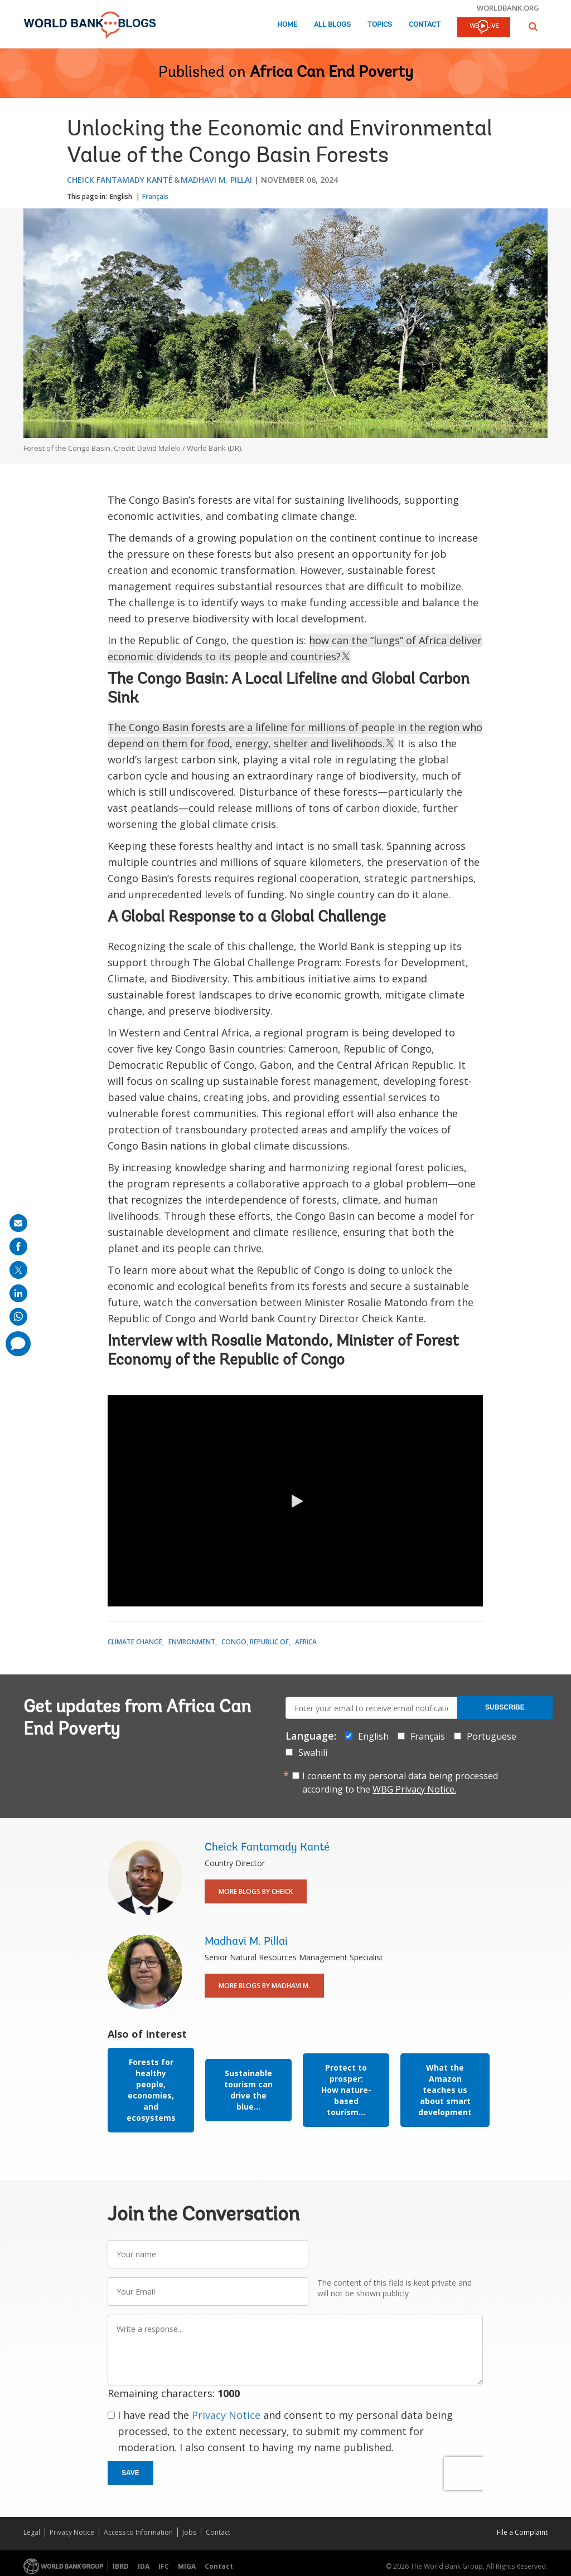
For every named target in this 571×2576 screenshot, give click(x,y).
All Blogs (332, 24)
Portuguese (491, 1736)
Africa (306, 1642)
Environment (191, 1642)
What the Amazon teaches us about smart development (445, 2089)
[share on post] (18, 1270)
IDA (143, 2566)
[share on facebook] (18, 1246)
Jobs (189, 2532)
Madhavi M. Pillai (216, 180)
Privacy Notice (226, 2415)
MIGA (187, 2566)
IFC (163, 2566)
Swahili (312, 1752)
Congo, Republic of (255, 1642)
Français (155, 196)
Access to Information (138, 2532)
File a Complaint (522, 2532)
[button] (533, 26)
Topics (379, 24)
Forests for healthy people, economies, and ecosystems (151, 2090)
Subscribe (505, 1707)
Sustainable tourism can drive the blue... (248, 2090)
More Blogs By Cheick (256, 1891)
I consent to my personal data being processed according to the (400, 1782)
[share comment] (18, 1343)
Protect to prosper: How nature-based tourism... (346, 2089)
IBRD (121, 2566)
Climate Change (135, 1642)
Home (287, 24)
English (121, 196)
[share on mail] (18, 1223)
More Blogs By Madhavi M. (264, 1985)
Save (130, 2473)
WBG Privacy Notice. (414, 1789)
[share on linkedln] (18, 1293)
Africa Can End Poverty (331, 73)
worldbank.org (508, 7)
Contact (425, 24)
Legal (31, 2532)
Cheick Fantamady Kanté (120, 180)
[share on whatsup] (18, 1317)
